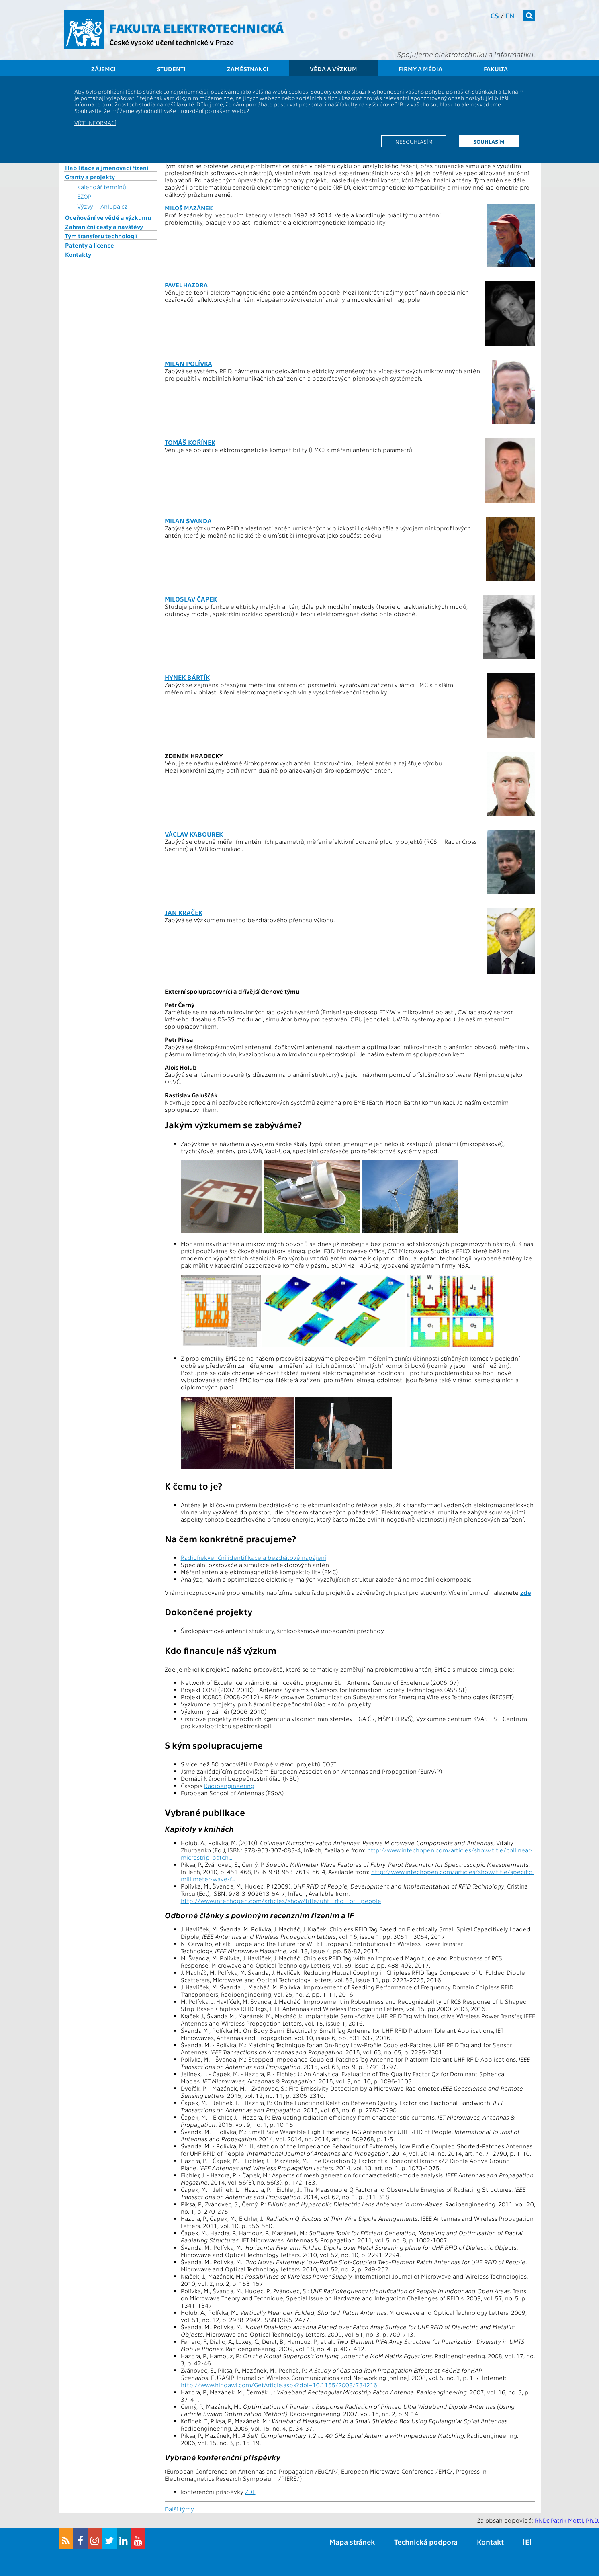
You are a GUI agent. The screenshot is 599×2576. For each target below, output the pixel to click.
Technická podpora (426, 2541)
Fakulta (496, 68)
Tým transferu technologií (101, 235)
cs (494, 15)
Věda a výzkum (333, 68)
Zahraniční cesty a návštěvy (104, 226)
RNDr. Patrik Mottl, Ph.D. (567, 2520)
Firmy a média (420, 68)
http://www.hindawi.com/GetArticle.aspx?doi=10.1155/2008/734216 (279, 2384)
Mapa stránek (352, 2541)
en (510, 15)
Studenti (171, 68)
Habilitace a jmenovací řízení (106, 167)
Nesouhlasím (414, 141)
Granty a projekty (90, 176)
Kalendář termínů (101, 186)
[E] (527, 2541)
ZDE (250, 2491)
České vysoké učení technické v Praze (171, 42)
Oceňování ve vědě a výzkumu (108, 217)
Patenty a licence (89, 245)
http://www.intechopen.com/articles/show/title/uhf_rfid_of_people (281, 1900)
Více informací (95, 122)
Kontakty (78, 254)
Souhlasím (489, 141)
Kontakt (490, 2541)
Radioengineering (229, 1785)
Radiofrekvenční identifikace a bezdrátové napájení (253, 1557)
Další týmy (179, 2509)
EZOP (84, 196)
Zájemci (103, 68)
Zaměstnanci (247, 68)
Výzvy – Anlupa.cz (102, 206)
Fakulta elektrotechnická (196, 27)
